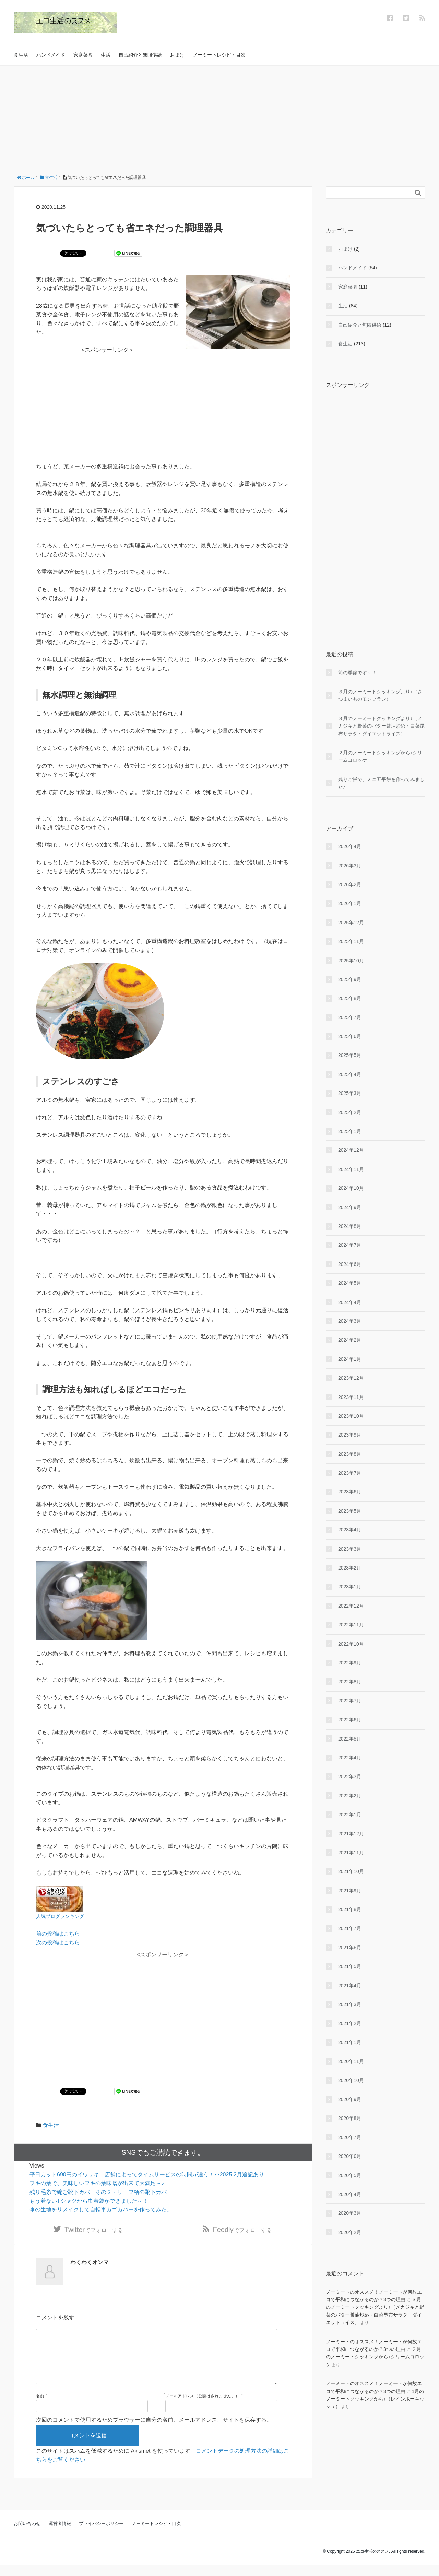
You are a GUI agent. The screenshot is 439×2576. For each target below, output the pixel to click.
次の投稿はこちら (58, 1942)
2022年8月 (349, 1681)
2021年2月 (349, 2023)
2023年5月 (349, 1511)
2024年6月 (349, 1264)
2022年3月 (349, 1776)
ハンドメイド (50, 55)
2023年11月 (351, 1397)
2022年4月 (349, 1757)
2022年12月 (351, 1606)
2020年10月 (351, 2080)
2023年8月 (349, 1454)
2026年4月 (349, 846)
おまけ (177, 55)
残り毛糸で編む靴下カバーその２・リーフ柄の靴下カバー (100, 2192)
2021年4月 (349, 1985)
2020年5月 (349, 2175)
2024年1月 (349, 1359)
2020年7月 (349, 2137)
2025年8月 (349, 998)
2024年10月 (351, 1188)
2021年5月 (349, 1966)
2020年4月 (349, 2194)
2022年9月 (349, 1662)
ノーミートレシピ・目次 (219, 55)
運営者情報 (60, 2534)
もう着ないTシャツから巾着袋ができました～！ (88, 2201)
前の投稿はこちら (58, 1934)
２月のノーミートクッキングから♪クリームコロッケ (380, 756)
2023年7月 (349, 1473)
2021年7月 (349, 1928)
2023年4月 (349, 1530)
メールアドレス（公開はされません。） (202, 2407)
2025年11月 (351, 941)
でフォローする (93, 2229)
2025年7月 (349, 1017)
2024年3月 (349, 1321)
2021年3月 (349, 2004)
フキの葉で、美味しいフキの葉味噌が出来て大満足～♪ (96, 2183)
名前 (40, 2407)
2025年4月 (349, 1074)
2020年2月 (349, 2232)
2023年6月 (349, 1491)
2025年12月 (351, 922)
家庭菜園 (83, 55)
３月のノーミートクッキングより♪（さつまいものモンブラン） (380, 695)
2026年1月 (349, 903)
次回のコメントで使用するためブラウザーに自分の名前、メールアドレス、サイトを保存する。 (154, 2431)
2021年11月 (351, 1852)
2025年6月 (349, 1036)
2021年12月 (351, 1833)
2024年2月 (349, 1340)
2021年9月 (349, 1890)
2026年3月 (349, 865)
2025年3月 (349, 1093)
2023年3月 (349, 1549)
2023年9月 (349, 1435)
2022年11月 (351, 1624)
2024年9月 (349, 1207)
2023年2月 (349, 1568)
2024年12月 (351, 1150)
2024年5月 (349, 1283)
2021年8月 (349, 1909)
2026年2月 (349, 884)
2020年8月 (349, 2118)
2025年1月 (349, 1131)
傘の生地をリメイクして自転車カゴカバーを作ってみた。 (100, 2209)
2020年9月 (349, 2099)
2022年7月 (349, 1701)
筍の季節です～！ (357, 672)
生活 (105, 55)
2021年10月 (351, 1871)
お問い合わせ (27, 2534)
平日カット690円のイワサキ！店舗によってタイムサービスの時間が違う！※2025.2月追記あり (146, 2174)
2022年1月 (349, 1814)
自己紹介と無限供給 (140, 55)
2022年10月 (351, 1644)
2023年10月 (351, 1416)
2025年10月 (351, 960)
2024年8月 (349, 1226)
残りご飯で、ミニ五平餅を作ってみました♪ (381, 783)
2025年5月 (349, 1055)
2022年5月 (349, 1739)
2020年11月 (351, 2061)
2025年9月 (349, 979)
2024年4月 (349, 1302)
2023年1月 (349, 1586)
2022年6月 (349, 1719)
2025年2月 (349, 1112)
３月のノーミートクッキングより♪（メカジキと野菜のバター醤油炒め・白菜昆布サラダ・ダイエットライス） (381, 726)
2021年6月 (349, 1947)
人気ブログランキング (60, 1916)
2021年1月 (349, 2042)
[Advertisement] (219, 117)
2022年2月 (349, 1795)
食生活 (21, 55)
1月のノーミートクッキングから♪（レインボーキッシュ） (375, 2399)
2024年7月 (349, 1245)
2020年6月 (349, 2156)
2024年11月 (351, 1169)
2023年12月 (351, 1378)
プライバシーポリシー (101, 2534)
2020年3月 (349, 2213)
